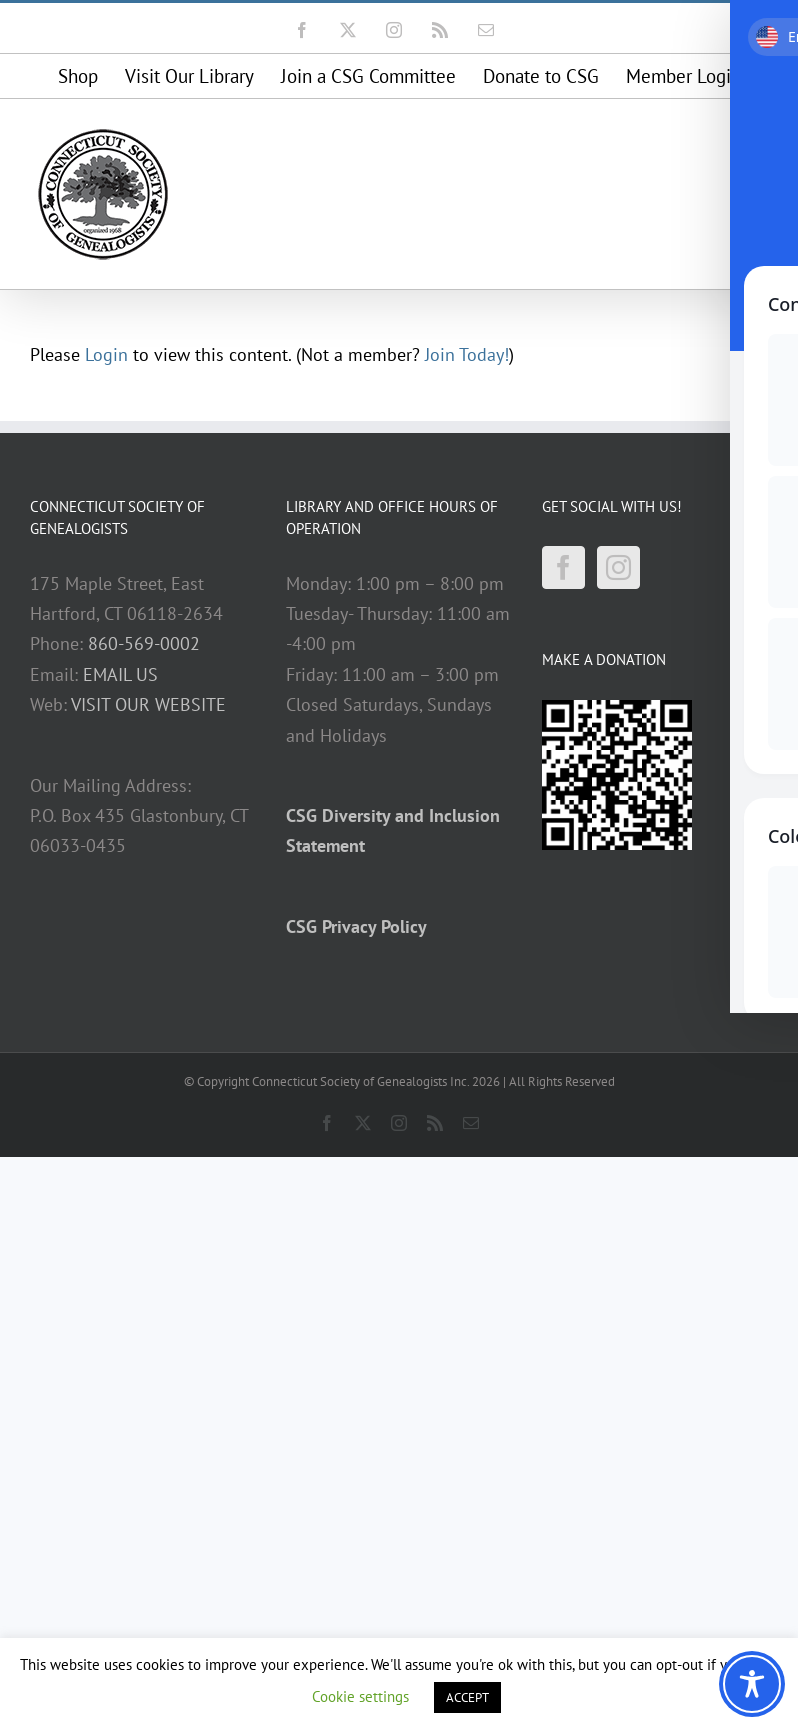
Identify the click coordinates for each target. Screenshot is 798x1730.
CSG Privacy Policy (356, 926)
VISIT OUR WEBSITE (148, 704)
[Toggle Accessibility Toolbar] (752, 1684)
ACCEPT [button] (467, 1697)
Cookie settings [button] (360, 1696)
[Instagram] (618, 567)
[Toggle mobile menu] (757, 137)
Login (106, 354)
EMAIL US (120, 674)
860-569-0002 (144, 643)
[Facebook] (563, 567)
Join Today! (467, 354)
